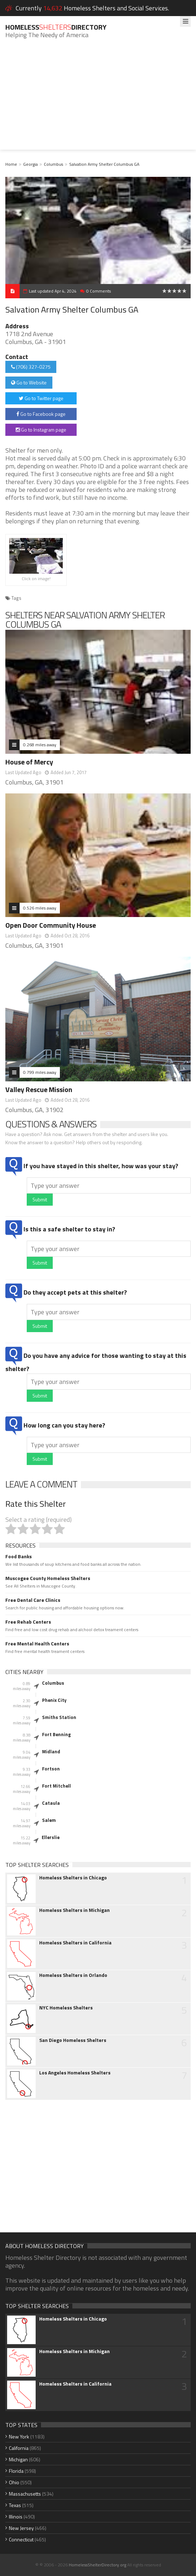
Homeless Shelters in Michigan (74, 1910)
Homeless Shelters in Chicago (73, 1877)
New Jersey (21, 2528)
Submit (39, 1199)
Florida (16, 2471)
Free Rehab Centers (28, 1622)
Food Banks (18, 1556)
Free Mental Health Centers (37, 1643)
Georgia (30, 164)
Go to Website (29, 382)
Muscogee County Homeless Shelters (47, 1578)
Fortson (51, 1768)
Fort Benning (56, 1734)
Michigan (18, 2459)
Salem (49, 1820)
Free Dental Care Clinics (32, 1600)
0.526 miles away (39, 908)
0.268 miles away (39, 744)
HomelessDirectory (56, 27)
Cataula (51, 1803)
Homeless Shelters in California (75, 1942)
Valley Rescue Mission (38, 1089)
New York (19, 2436)
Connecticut (21, 2539)
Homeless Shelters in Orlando (73, 1975)
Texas (15, 2505)
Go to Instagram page (41, 429)
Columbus (53, 164)
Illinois (15, 2516)
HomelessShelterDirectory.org (97, 2564)
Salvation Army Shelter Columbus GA (104, 164)
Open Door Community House (50, 925)
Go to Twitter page (41, 398)
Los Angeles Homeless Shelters (74, 2072)
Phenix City (54, 1700)
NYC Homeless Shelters (66, 2007)
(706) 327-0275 (31, 366)
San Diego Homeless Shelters (72, 2040)
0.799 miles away (39, 1072)
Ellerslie (51, 1837)
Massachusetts (25, 2493)
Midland (51, 1751)
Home (11, 164)
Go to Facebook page (41, 414)
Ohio (14, 2482)
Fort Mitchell (56, 1786)
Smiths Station (59, 1717)
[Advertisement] (98, 100)
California (19, 2448)
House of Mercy (29, 761)
